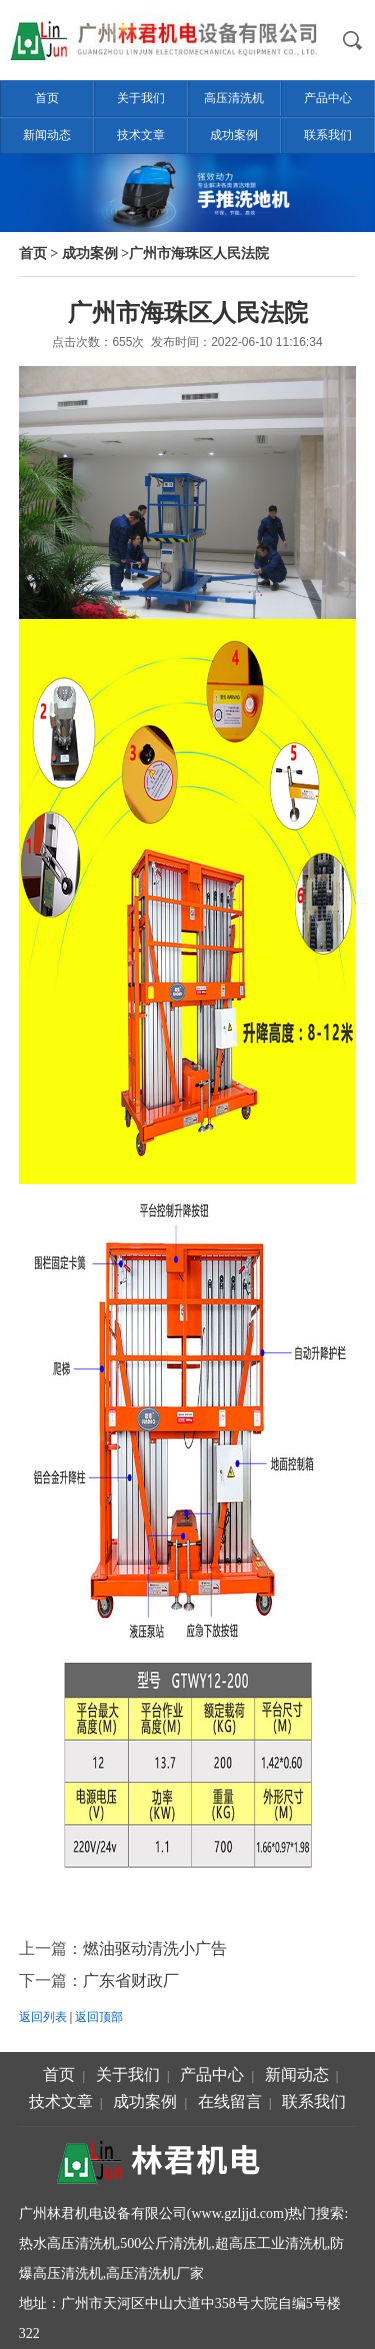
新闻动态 (47, 135)
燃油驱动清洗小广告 (155, 1948)
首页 (47, 98)
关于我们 (141, 98)
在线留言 (230, 2101)
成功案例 (234, 135)
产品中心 (328, 98)
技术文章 (141, 135)
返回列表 (43, 2017)
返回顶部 (99, 2017)
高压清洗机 (234, 98)
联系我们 (328, 135)
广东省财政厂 (131, 1980)
